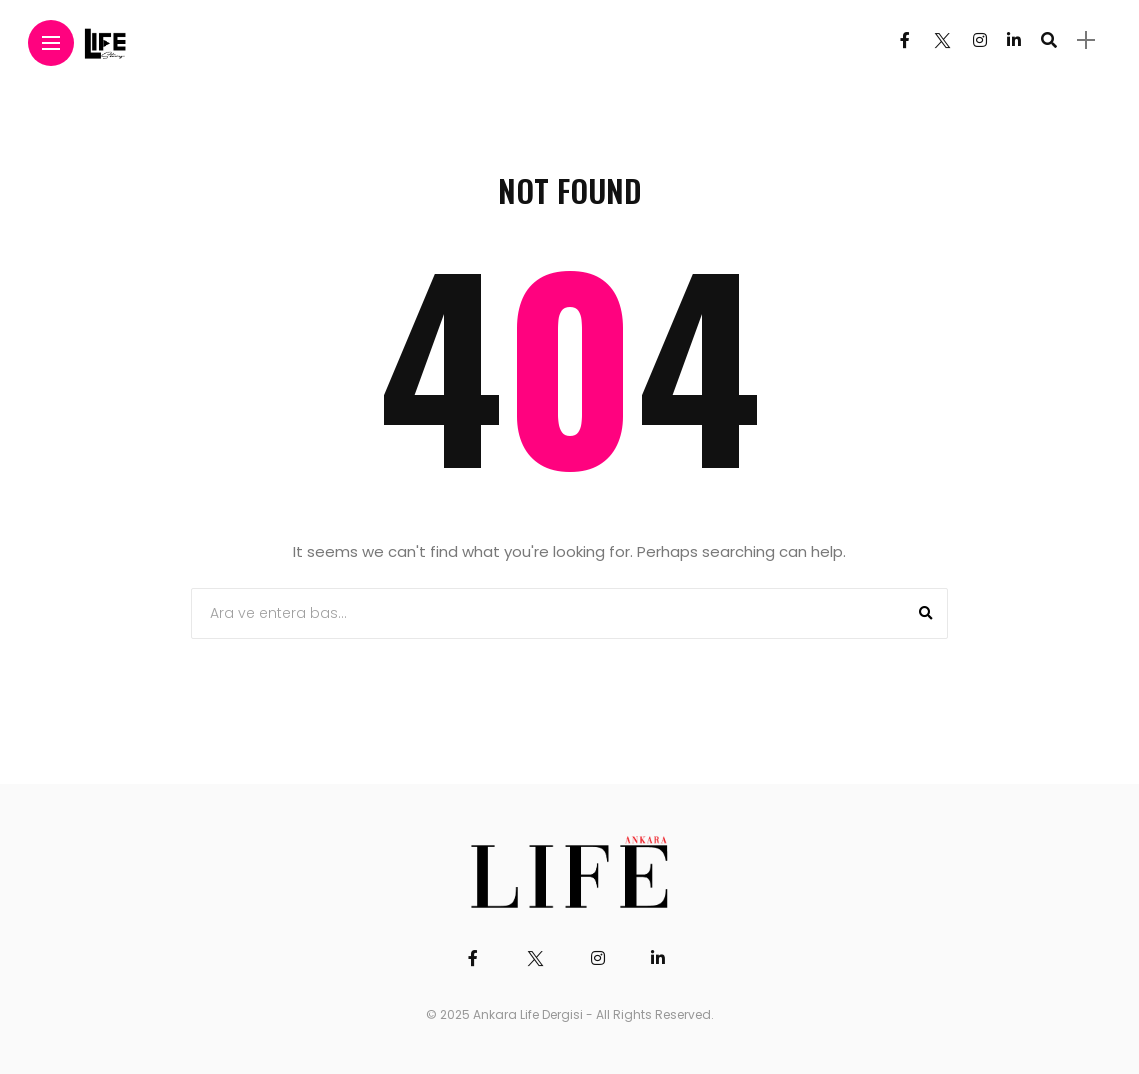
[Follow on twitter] (941, 40)
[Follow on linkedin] (1014, 40)
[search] (1049, 40)
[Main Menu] (51, 43)
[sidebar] (1086, 40)
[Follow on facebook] (905, 40)
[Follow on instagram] (980, 40)
